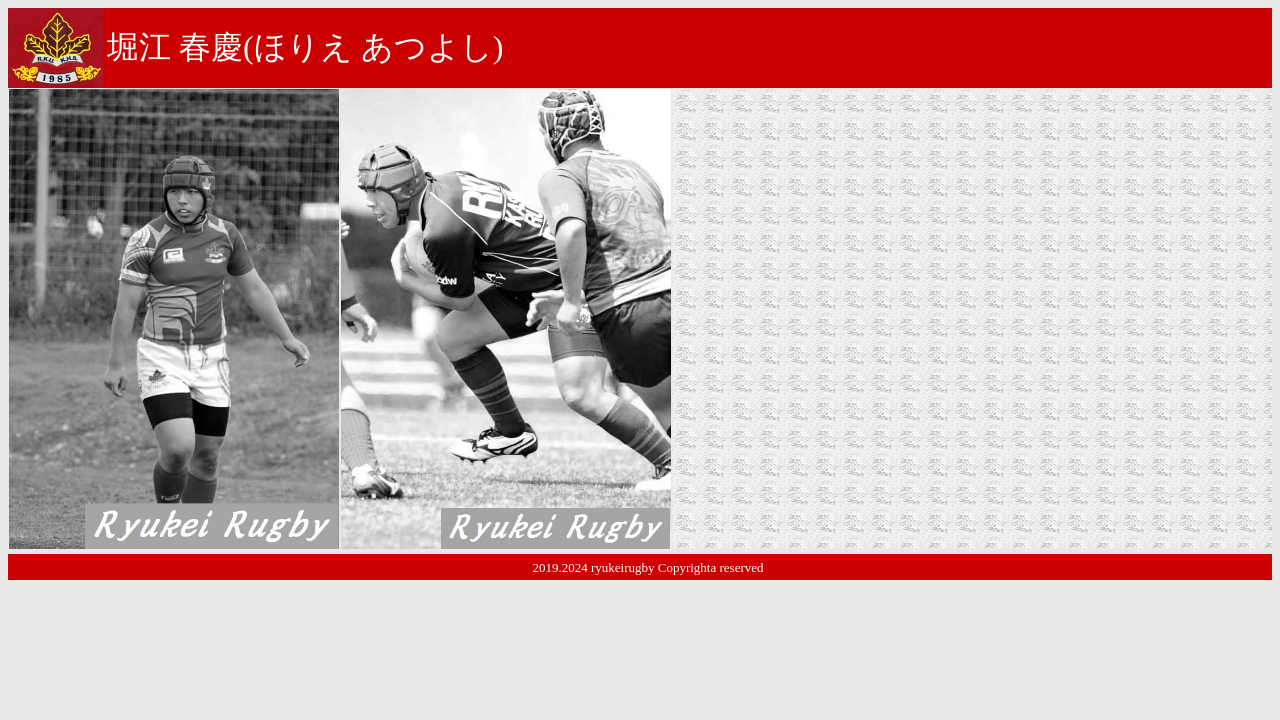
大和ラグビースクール (948, 185)
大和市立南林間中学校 (921, 157)
